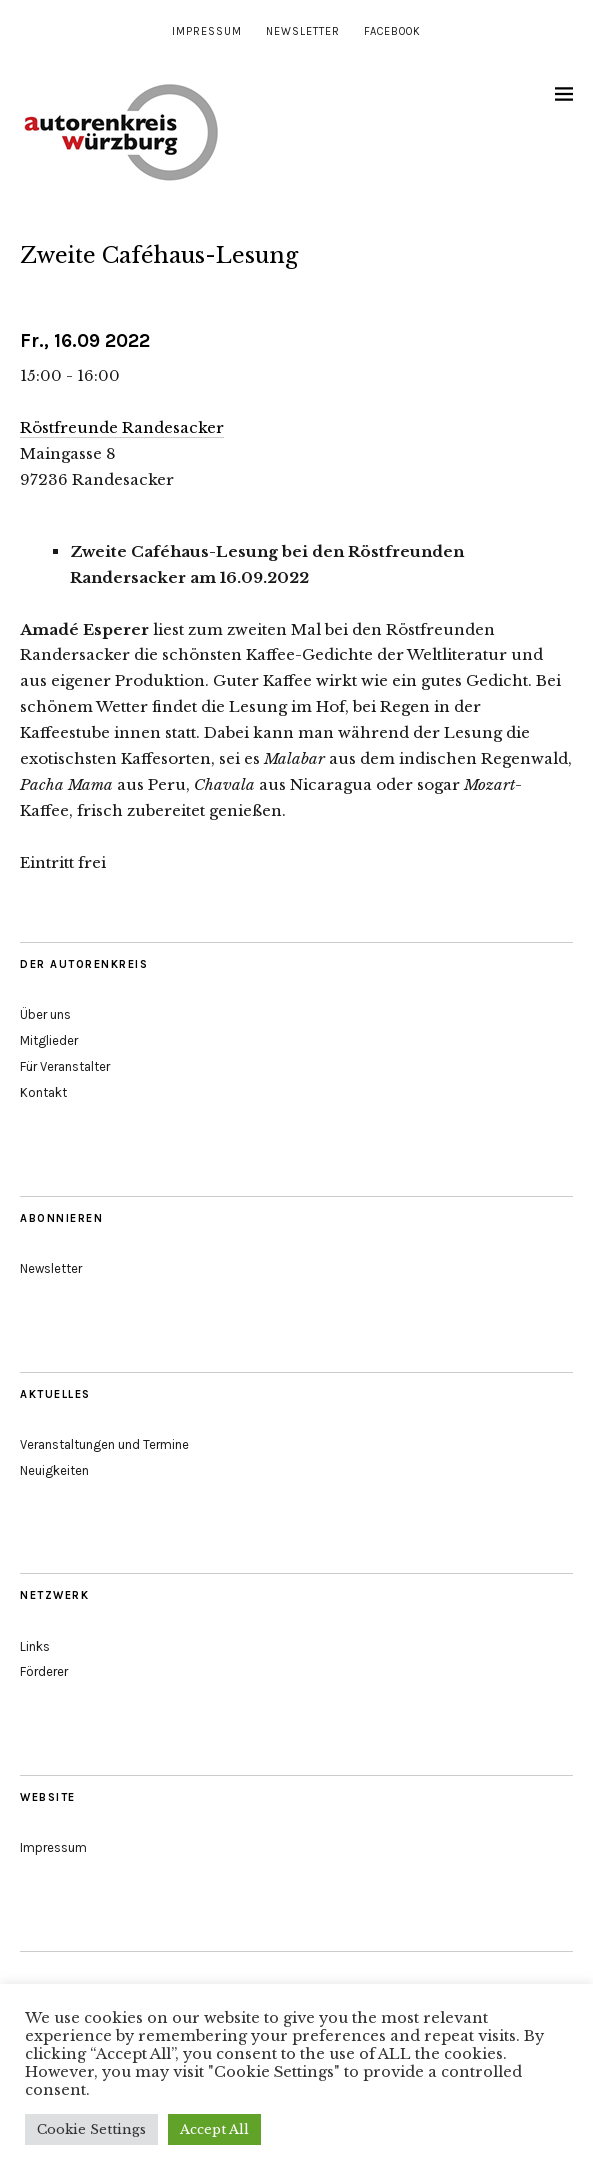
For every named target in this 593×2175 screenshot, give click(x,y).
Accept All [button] (214, 2129)
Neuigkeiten (54, 1470)
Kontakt (43, 1092)
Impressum (207, 31)
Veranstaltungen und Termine (104, 1444)
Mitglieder (49, 1040)
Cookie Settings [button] (91, 2129)
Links (35, 1646)
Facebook (392, 31)
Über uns (45, 1014)
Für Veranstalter (65, 1066)
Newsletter (303, 31)
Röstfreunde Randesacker (122, 427)
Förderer (44, 1671)
